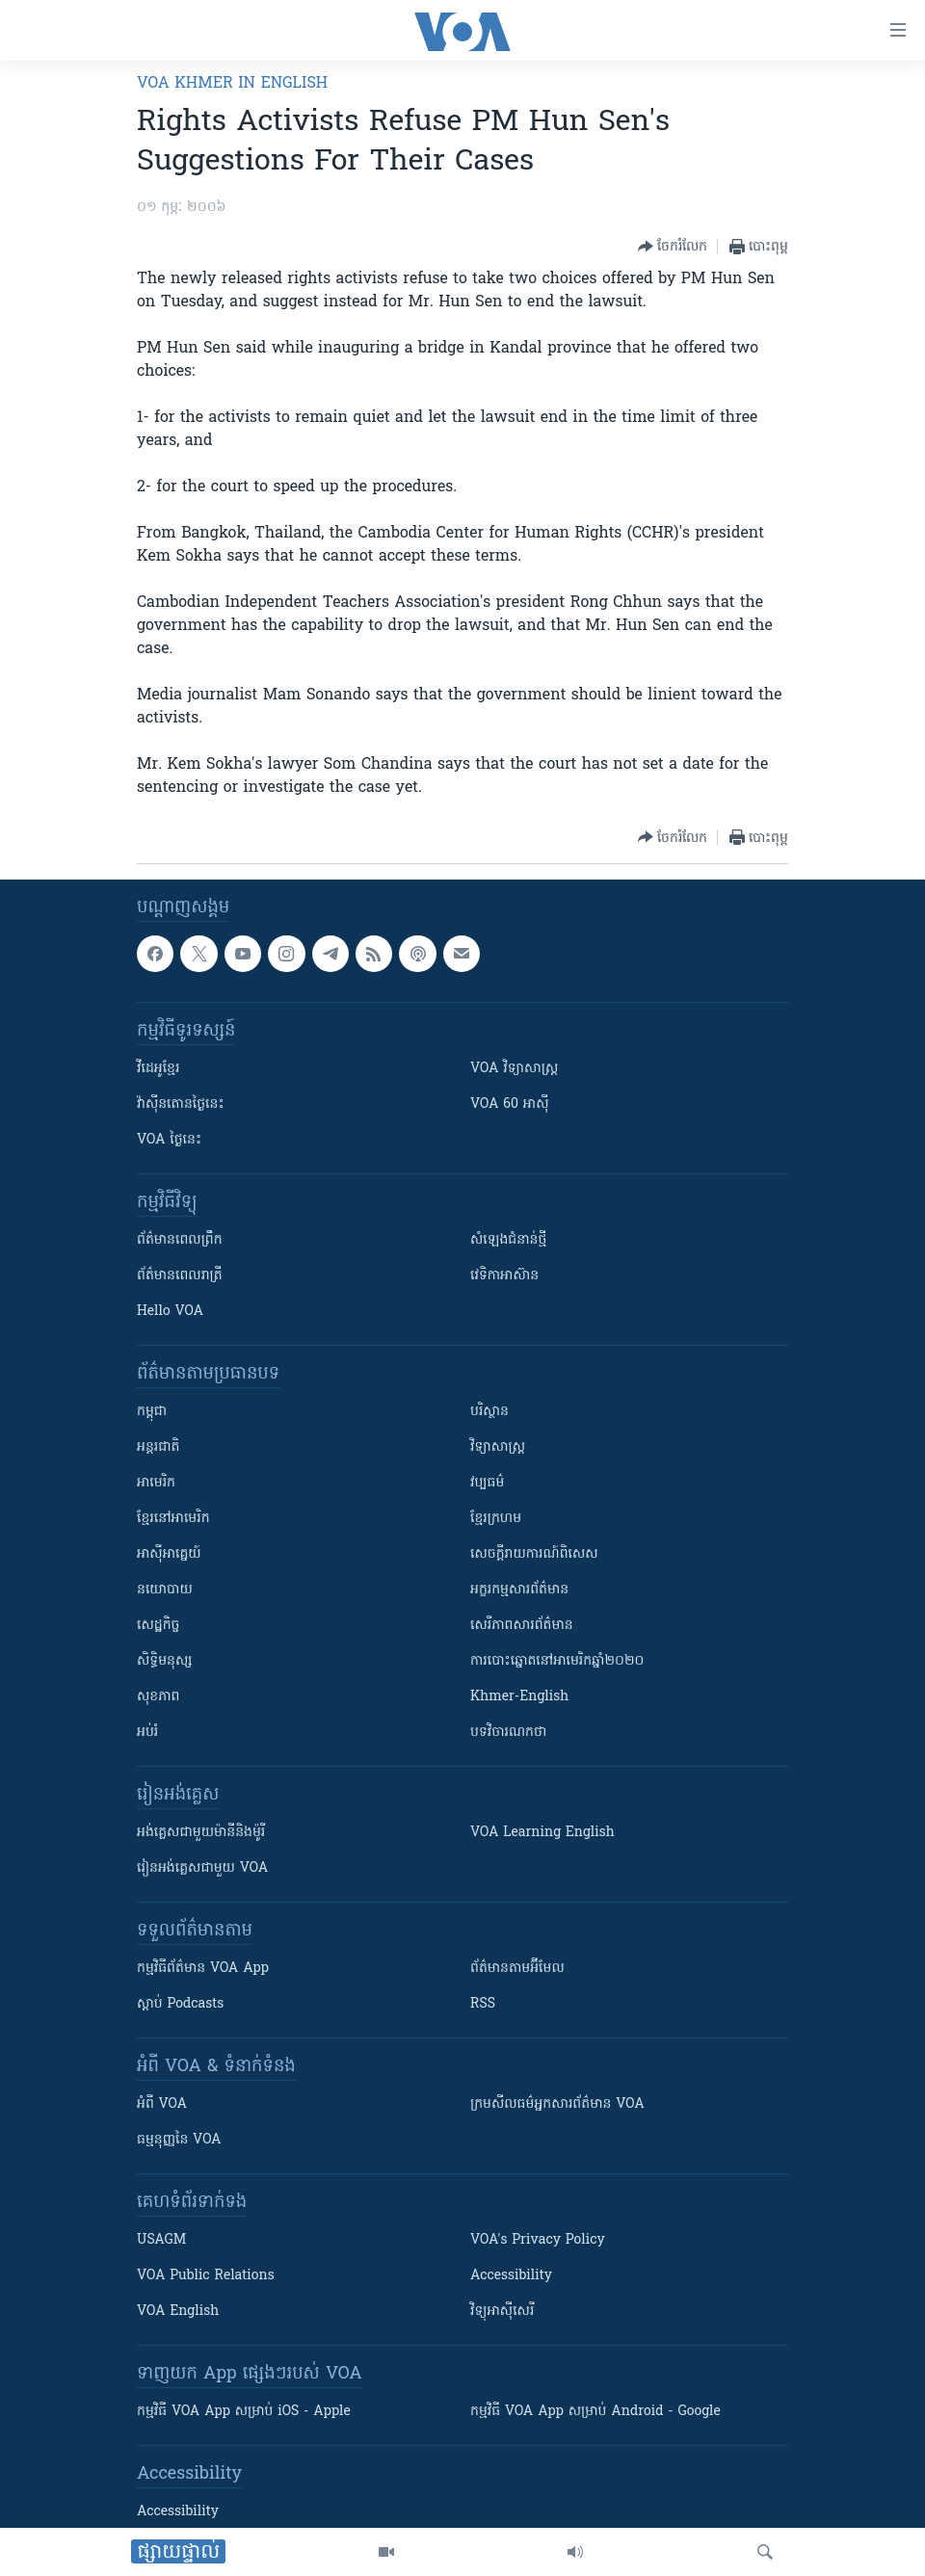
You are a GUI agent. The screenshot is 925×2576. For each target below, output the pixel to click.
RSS (482, 2004)
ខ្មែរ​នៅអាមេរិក (173, 1519)
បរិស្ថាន (489, 1412)
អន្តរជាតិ (158, 1447)
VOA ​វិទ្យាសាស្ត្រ (514, 1069)
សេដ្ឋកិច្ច (158, 1626)
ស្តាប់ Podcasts (180, 2004)
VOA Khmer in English (232, 83)
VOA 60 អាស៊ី (509, 1104)
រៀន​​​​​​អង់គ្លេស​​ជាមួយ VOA (202, 1868)
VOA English (178, 2311)
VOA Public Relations (206, 2276)
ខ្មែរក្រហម (495, 1519)
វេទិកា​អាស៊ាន (504, 1276)
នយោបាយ (165, 1590)
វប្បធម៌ (487, 1483)
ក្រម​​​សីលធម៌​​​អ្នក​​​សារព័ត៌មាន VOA (557, 2104)
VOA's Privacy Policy (537, 2240)
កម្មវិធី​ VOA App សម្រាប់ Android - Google (595, 2412)
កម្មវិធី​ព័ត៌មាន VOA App (203, 1968)
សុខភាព (158, 1697)
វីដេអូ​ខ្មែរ (158, 1069)
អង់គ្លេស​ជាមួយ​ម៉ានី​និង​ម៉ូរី (201, 1833)
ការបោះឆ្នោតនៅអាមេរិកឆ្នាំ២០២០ (557, 1661)
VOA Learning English (542, 1833)
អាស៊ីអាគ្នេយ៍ (169, 1554)
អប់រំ (147, 1732)
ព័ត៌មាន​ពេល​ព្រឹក (180, 1240)
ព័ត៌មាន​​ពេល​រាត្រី (180, 1276)
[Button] (672, 246)
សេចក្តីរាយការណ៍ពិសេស (534, 1554)
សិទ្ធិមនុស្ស (165, 1661)
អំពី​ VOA (162, 2104)
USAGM (161, 2240)
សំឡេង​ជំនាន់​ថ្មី (508, 1240)
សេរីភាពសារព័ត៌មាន (521, 1626)
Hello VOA (170, 1311)
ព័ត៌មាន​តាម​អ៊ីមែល (517, 1968)
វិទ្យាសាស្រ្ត (497, 1447)
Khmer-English (519, 1697)
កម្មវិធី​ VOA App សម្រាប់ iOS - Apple (244, 2412)
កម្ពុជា (152, 1412)
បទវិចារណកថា (508, 1732)
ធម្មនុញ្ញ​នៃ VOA (179, 2140)
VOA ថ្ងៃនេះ (169, 1140)
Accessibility (511, 2276)
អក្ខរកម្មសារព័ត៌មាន (519, 1590)
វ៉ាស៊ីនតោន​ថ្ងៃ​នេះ (181, 1104)
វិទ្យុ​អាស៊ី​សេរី (502, 2311)
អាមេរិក (156, 1483)
